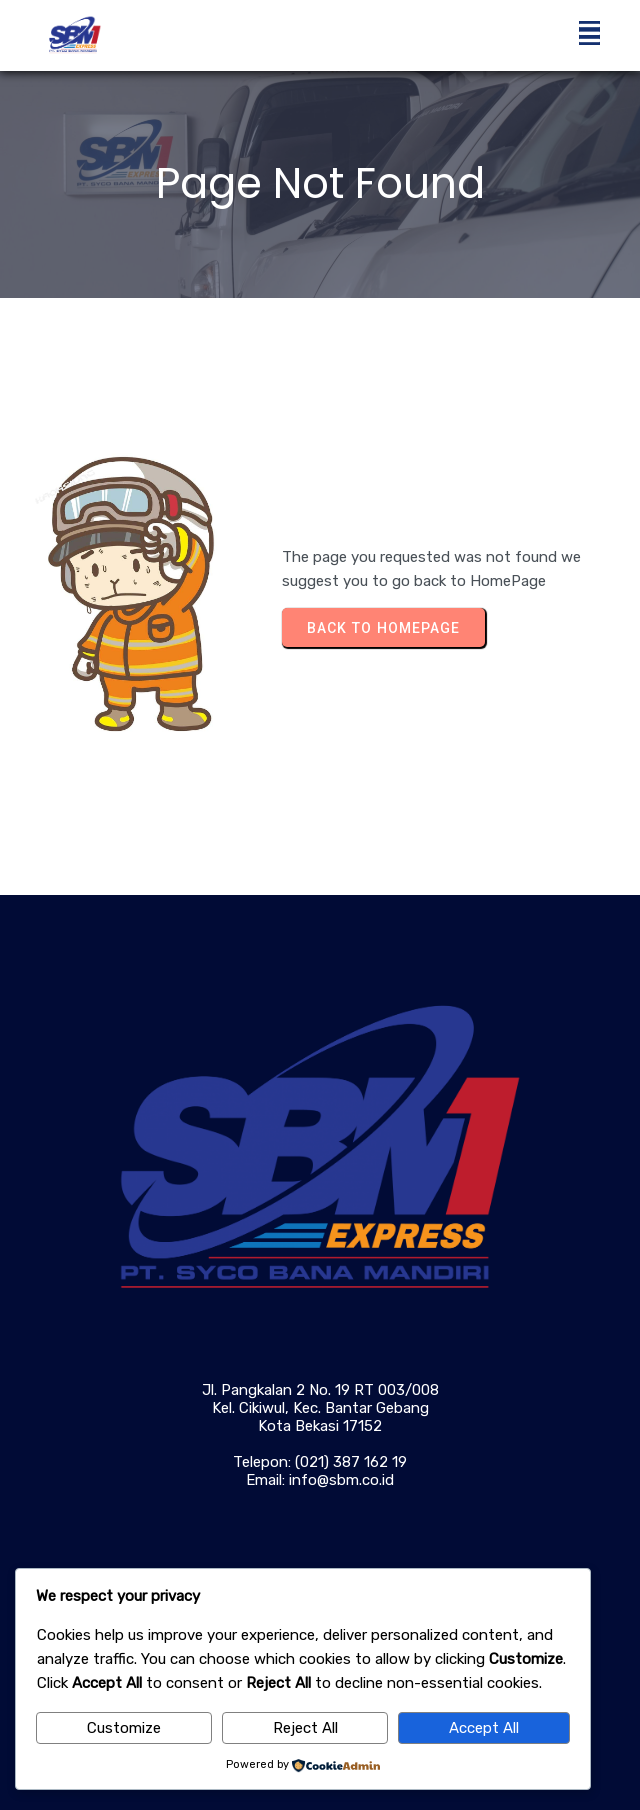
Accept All (484, 1728)
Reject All (305, 1728)
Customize (124, 1728)
